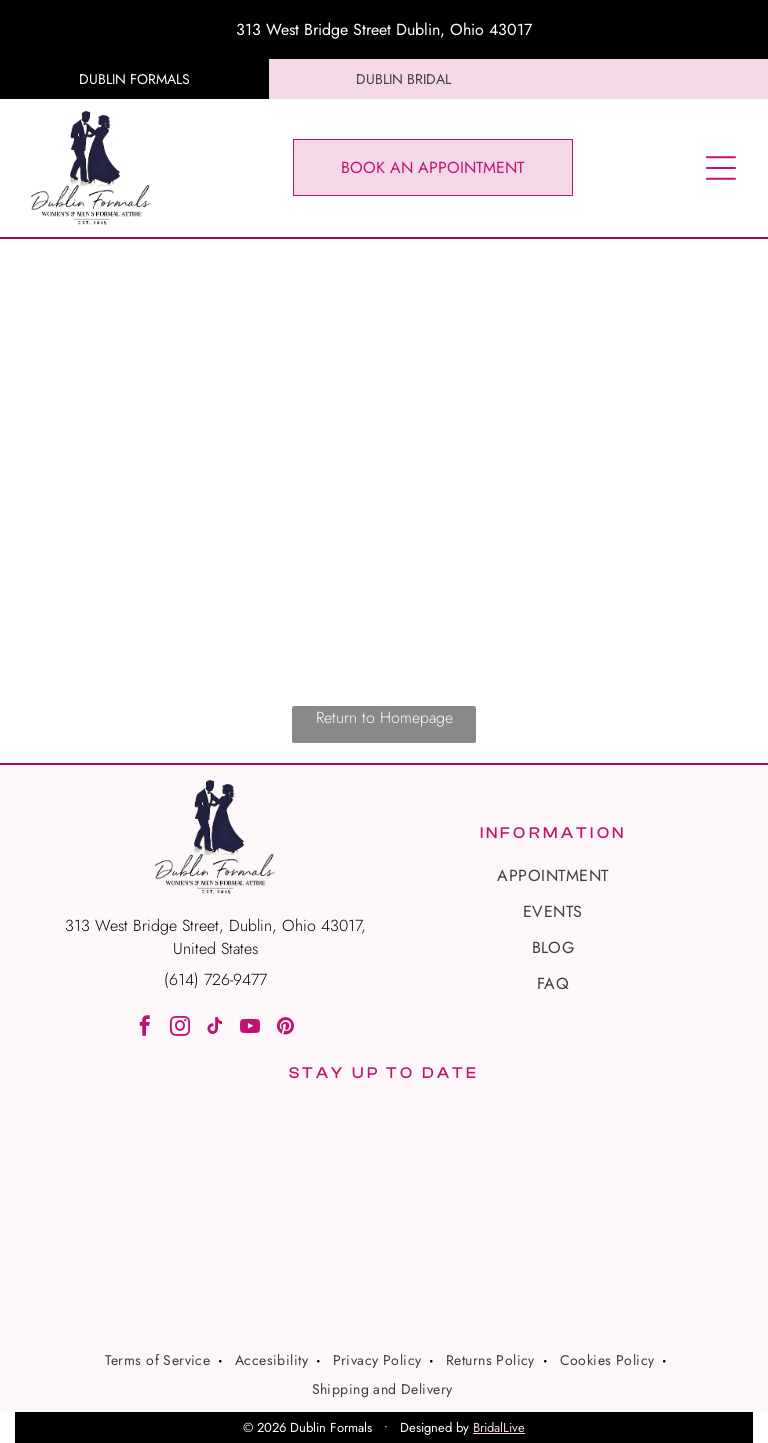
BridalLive (499, 1427)
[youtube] (250, 1028)
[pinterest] (285, 1028)
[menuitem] (553, 876)
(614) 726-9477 (215, 979)
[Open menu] (721, 168)
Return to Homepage (384, 717)
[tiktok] (215, 1028)
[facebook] (145, 1028)
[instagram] (180, 1028)
